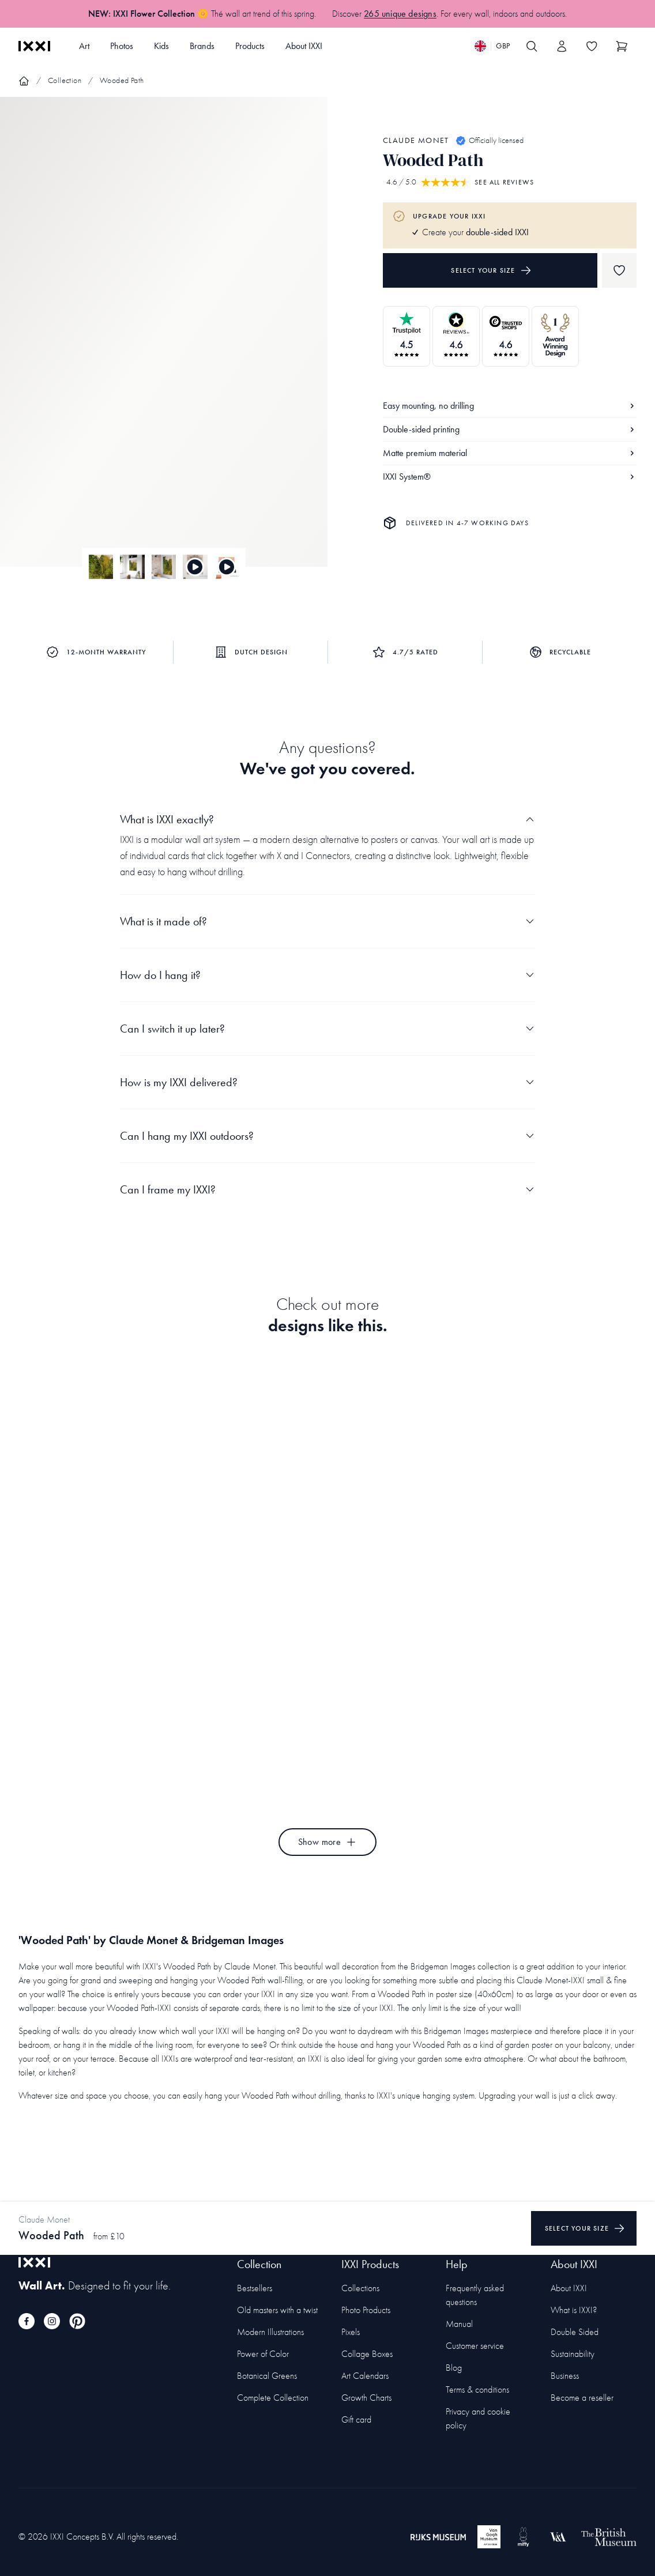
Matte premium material (510, 452)
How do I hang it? (327, 975)
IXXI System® (510, 476)
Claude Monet (416, 140)
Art (84, 45)
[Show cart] (622, 46)
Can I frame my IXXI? (327, 1189)
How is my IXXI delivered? (327, 1082)
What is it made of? (327, 921)
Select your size (491, 270)
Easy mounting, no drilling (510, 405)
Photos (121, 45)
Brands (202, 45)
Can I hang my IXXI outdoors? (327, 1136)
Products (250, 45)
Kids (161, 45)
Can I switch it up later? (327, 1028)
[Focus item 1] (164, 342)
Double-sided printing (510, 429)
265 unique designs (400, 13)
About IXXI (303, 45)
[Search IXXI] (532, 46)
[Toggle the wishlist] (592, 46)
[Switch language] (492, 46)
